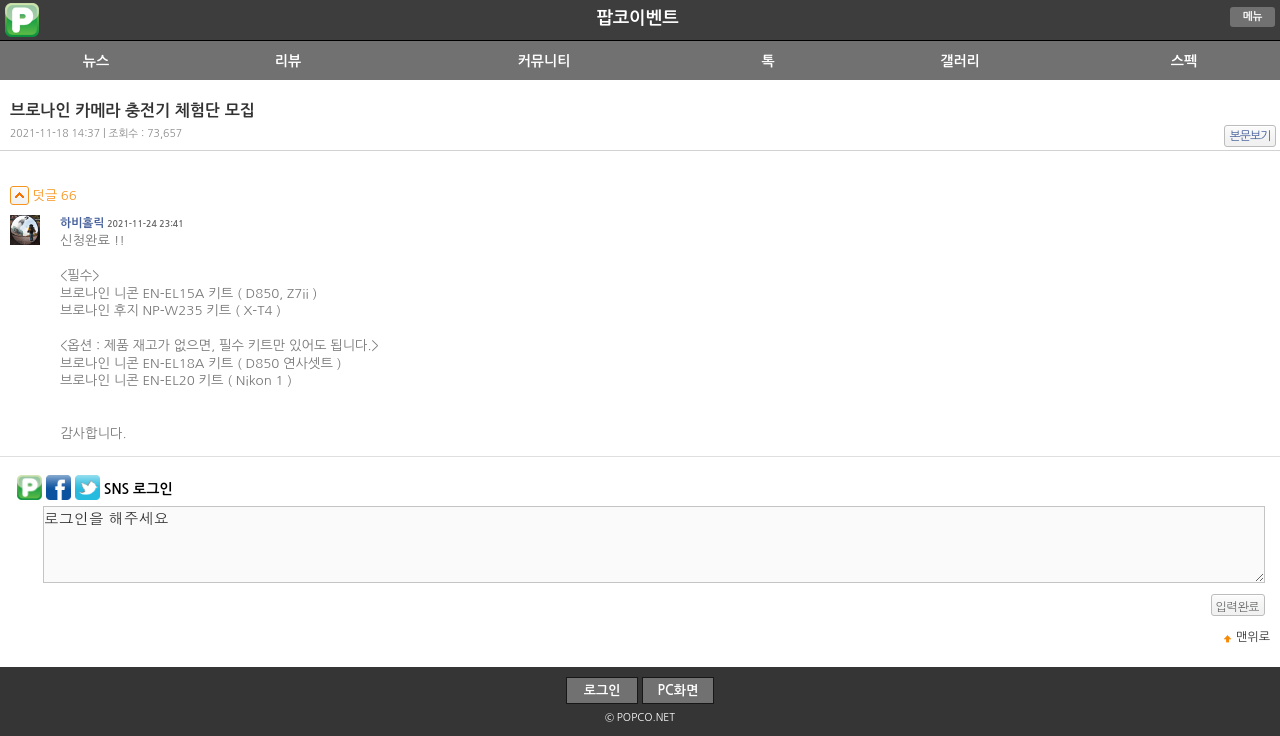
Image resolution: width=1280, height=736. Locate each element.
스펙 (1184, 61)
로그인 (602, 690)
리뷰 (288, 61)
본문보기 (1250, 136)
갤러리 (959, 61)
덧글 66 (43, 195)
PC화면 (678, 690)
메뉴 (1253, 16)
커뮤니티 (544, 61)
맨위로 (1253, 637)
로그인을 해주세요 (654, 544)
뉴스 (96, 61)
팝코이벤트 (637, 18)
